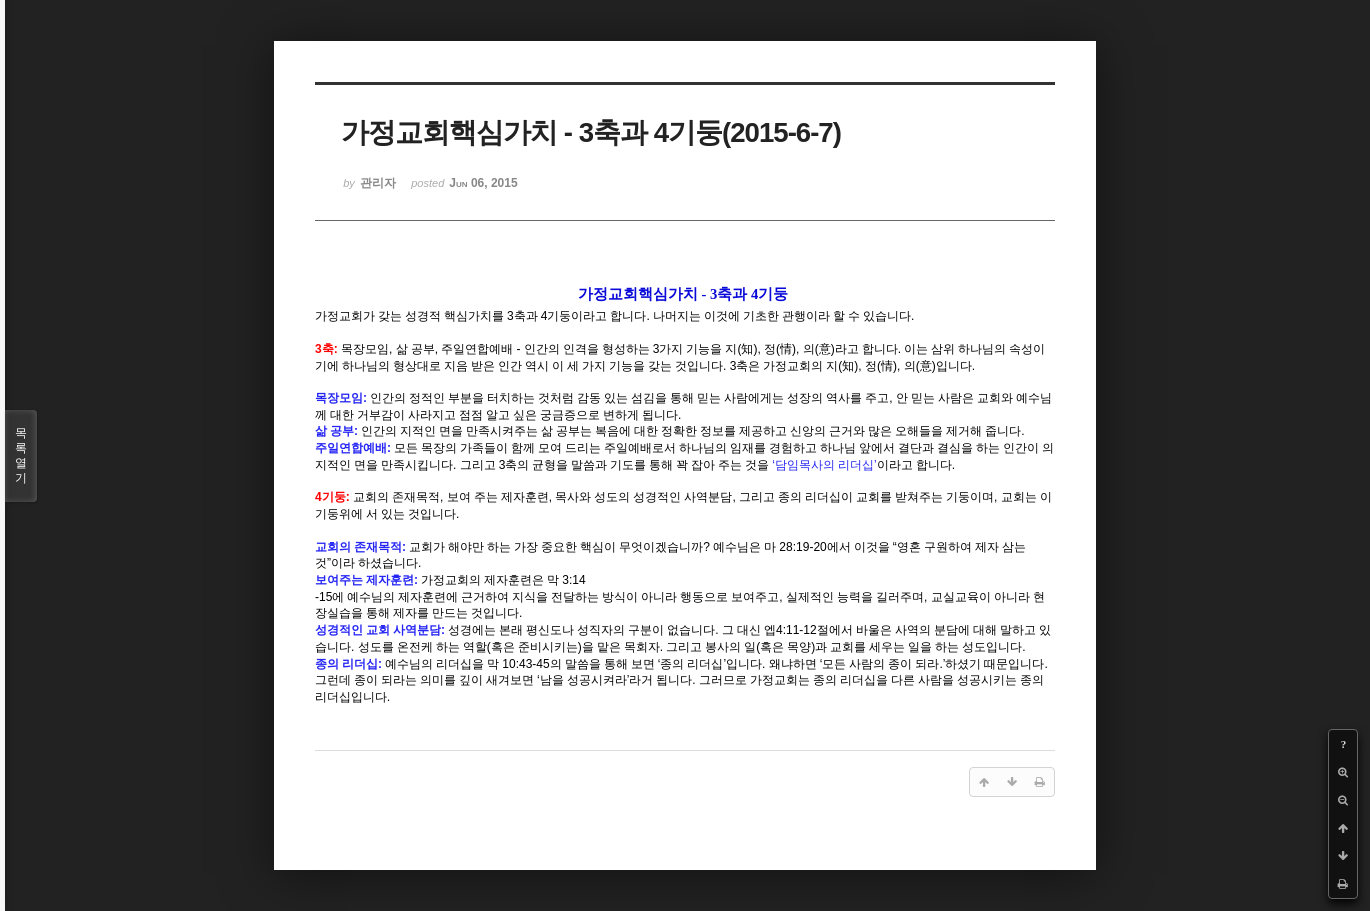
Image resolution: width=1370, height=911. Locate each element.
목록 (21, 456)
